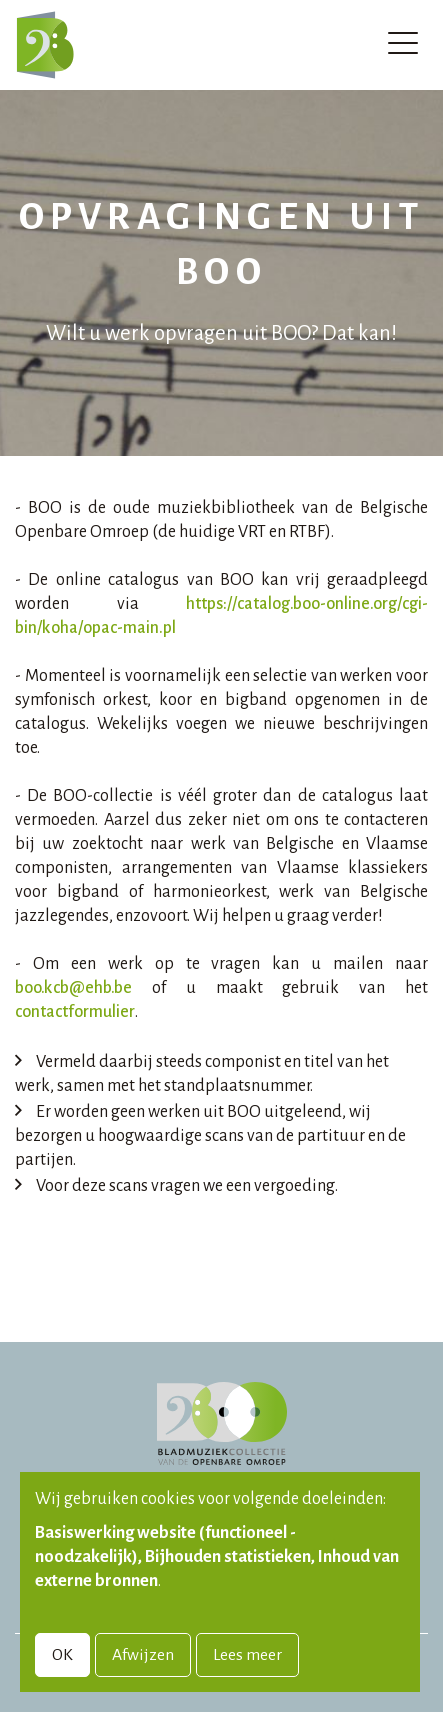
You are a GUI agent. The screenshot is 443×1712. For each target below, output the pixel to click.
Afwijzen (143, 1655)
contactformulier (75, 1012)
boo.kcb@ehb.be (73, 988)
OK (62, 1655)
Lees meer (247, 1655)
